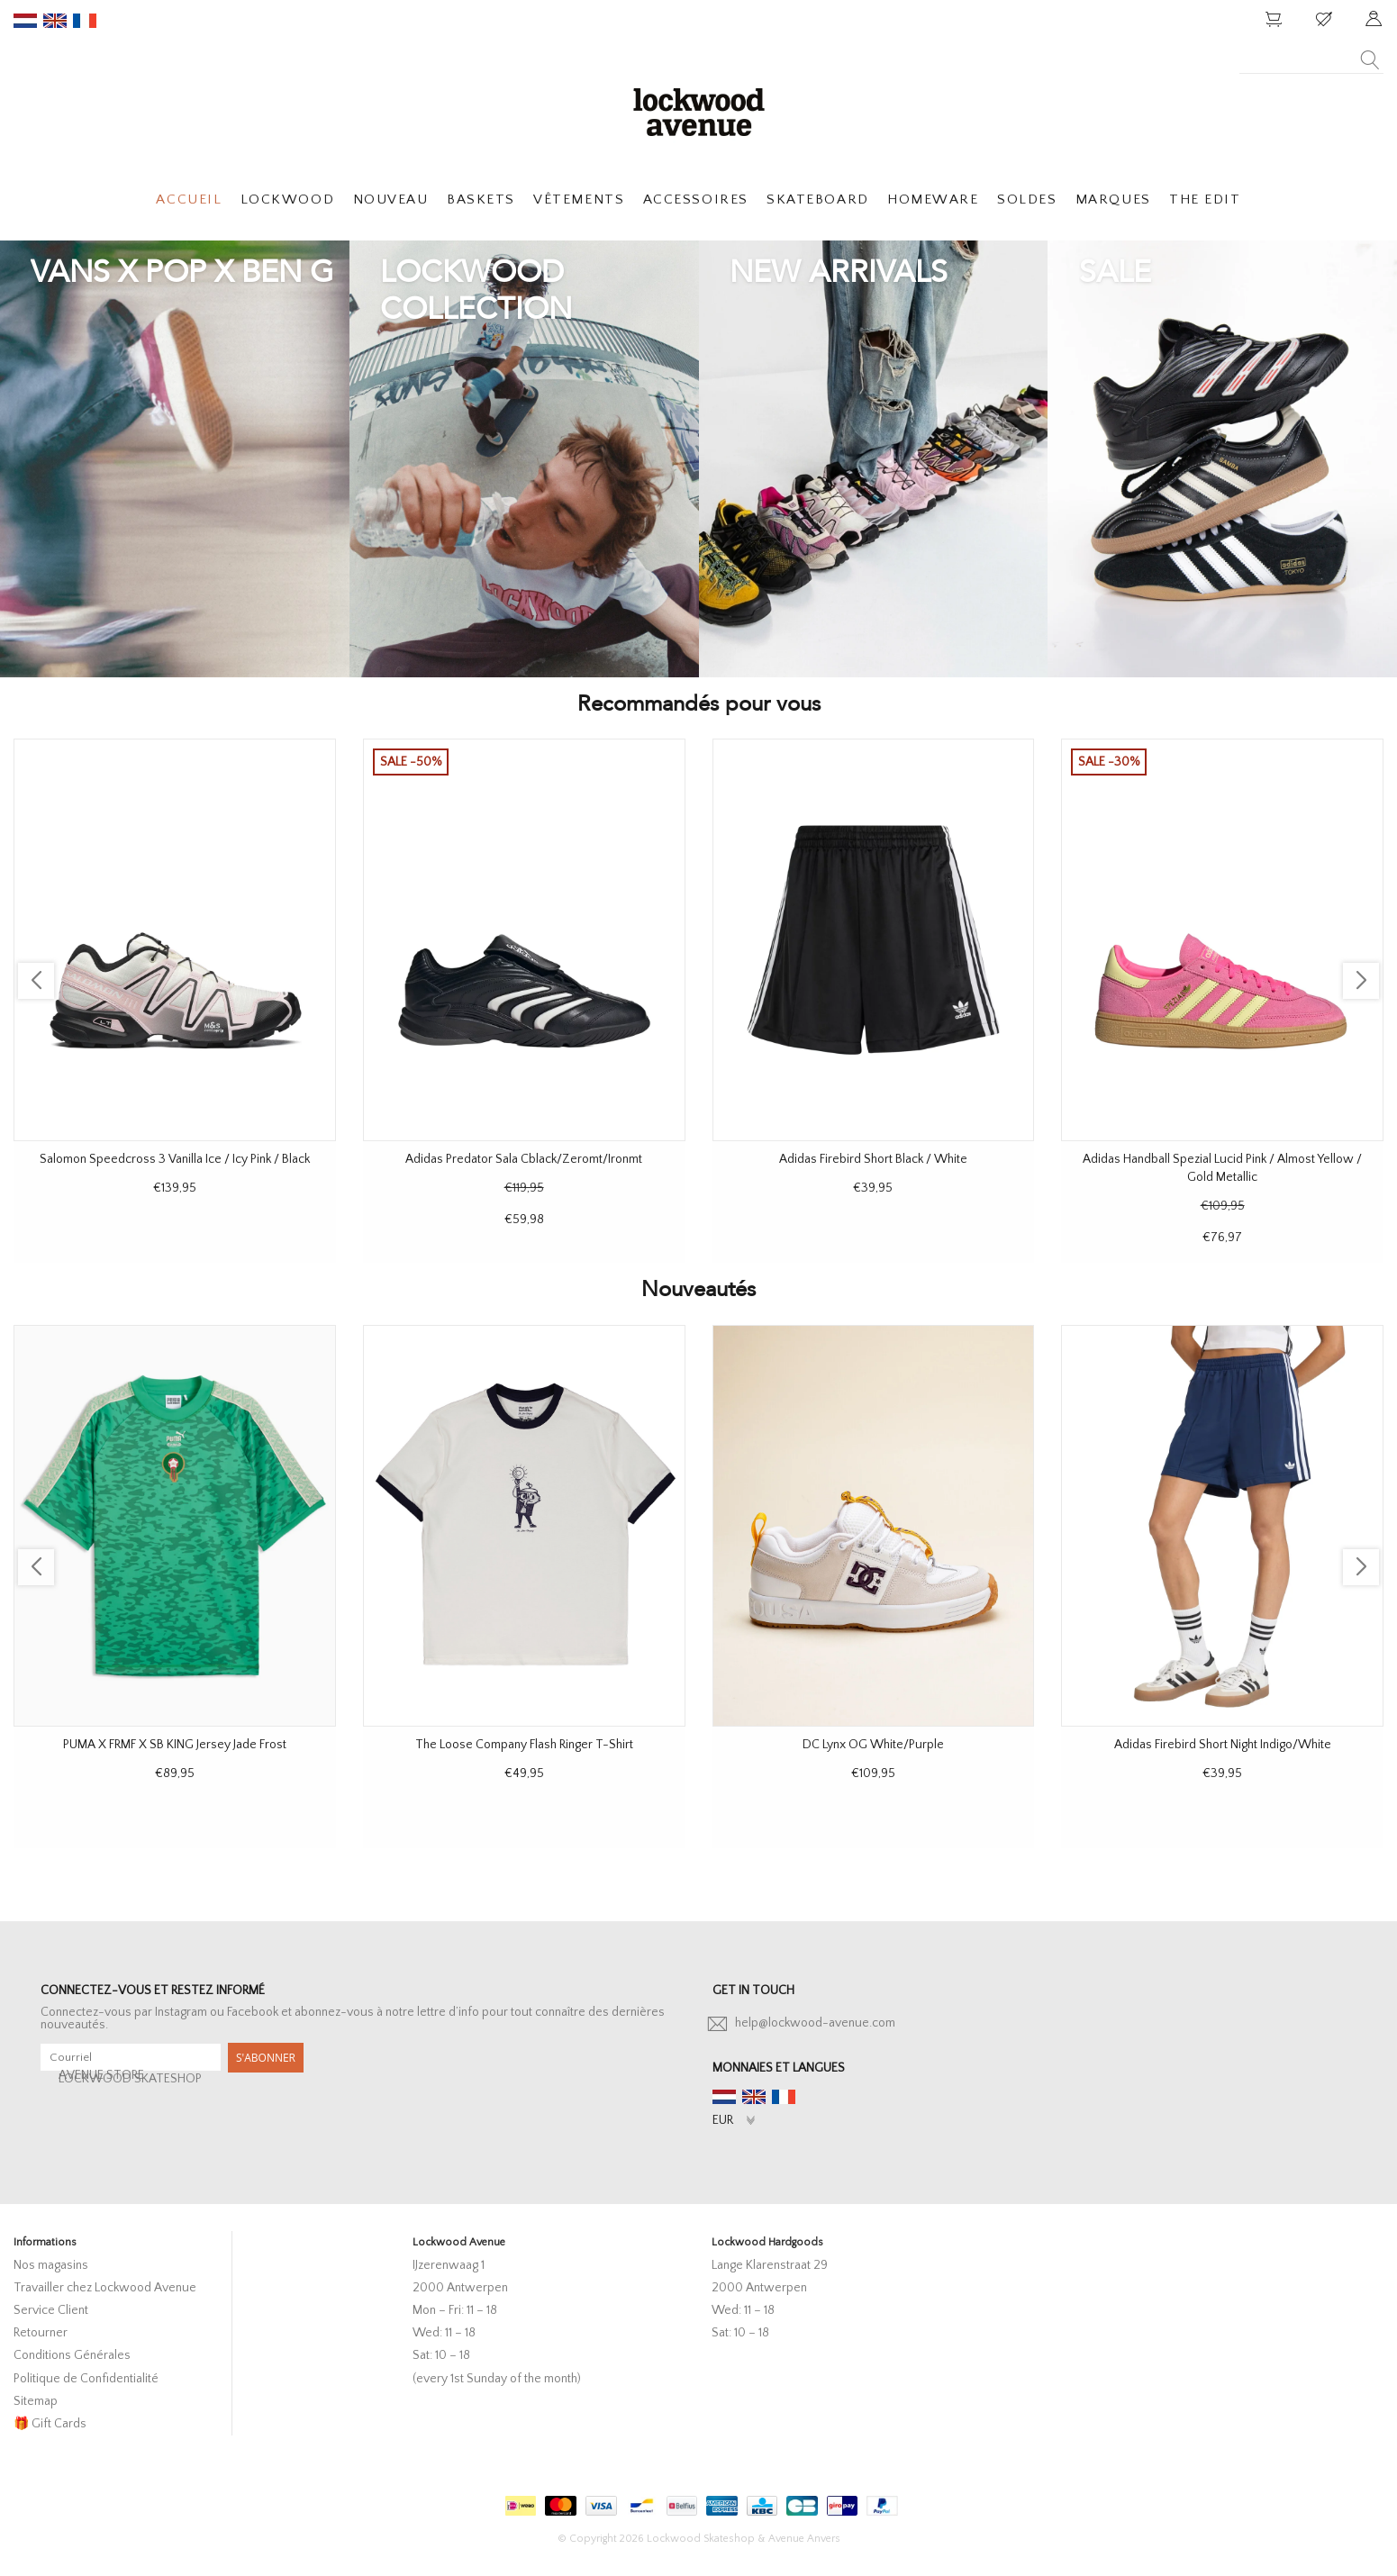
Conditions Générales (72, 2355)
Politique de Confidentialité (86, 2379)
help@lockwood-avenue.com (815, 2023)
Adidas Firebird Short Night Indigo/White (1222, 1744)
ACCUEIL (189, 199)
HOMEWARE (932, 199)
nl (25, 21)
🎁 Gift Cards (50, 2424)
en (55, 21)
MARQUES (1113, 199)
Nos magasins (51, 2265)
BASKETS (481, 199)
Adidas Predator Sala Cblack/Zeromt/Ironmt (523, 1159)
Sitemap (36, 2401)
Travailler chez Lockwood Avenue (105, 2288)
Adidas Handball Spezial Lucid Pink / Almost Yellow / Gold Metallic (1222, 1168)
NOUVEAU (391, 199)
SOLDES (1027, 199)
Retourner (41, 2333)
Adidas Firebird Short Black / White (873, 1159)
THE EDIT (1204, 199)
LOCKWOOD (287, 199)
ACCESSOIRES (695, 199)
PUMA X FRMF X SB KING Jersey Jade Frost (174, 1744)
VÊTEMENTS (578, 199)
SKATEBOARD (817, 199)
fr (84, 21)
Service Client (51, 2310)
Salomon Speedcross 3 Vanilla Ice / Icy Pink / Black (175, 1159)
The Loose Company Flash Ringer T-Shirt (524, 1744)
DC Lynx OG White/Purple (873, 1744)
